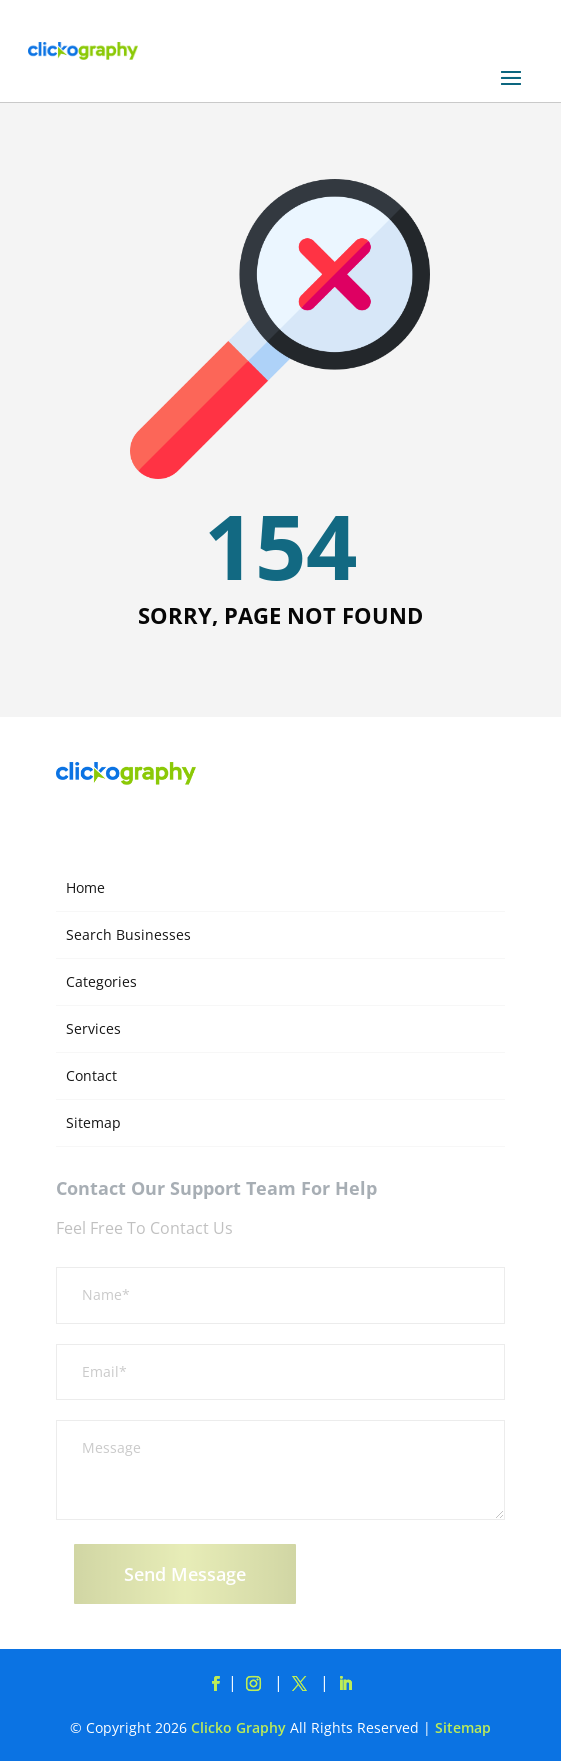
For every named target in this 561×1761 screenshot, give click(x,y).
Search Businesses (128, 934)
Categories (101, 981)
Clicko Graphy (238, 1727)
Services (93, 1028)
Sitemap (93, 1122)
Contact (91, 1075)
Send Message (185, 1574)
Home (85, 887)
